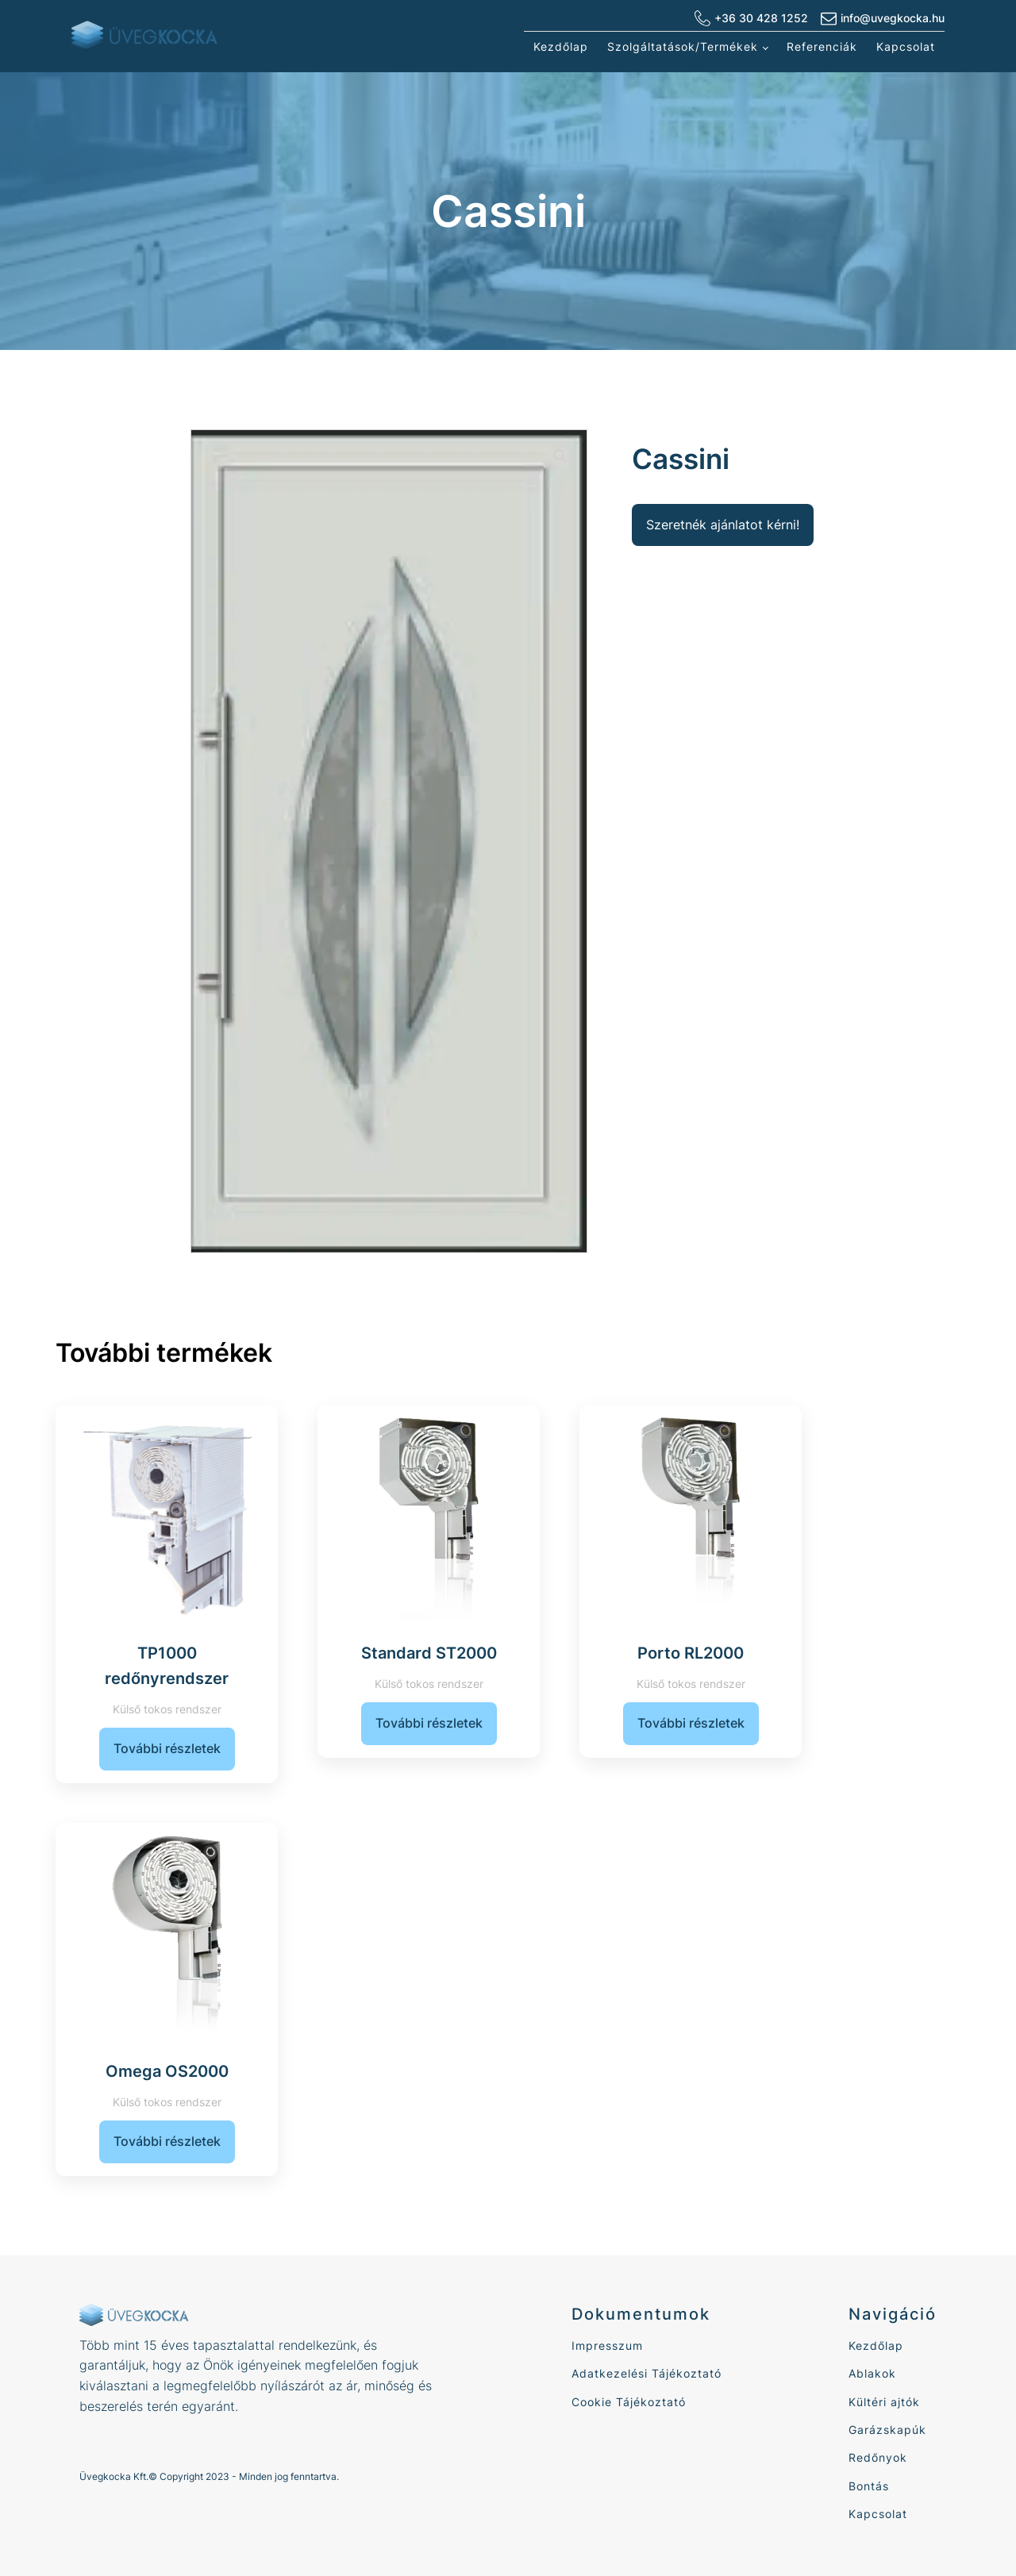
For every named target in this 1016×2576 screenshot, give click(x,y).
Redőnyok (878, 2457)
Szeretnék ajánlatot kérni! (722, 525)
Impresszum (607, 2345)
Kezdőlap (560, 46)
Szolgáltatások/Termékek (682, 46)
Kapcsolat (905, 46)
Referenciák (822, 46)
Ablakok (872, 2373)
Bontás (869, 2486)
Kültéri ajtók (884, 2402)
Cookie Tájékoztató (629, 2402)
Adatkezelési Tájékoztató (647, 2373)
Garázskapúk (887, 2430)
